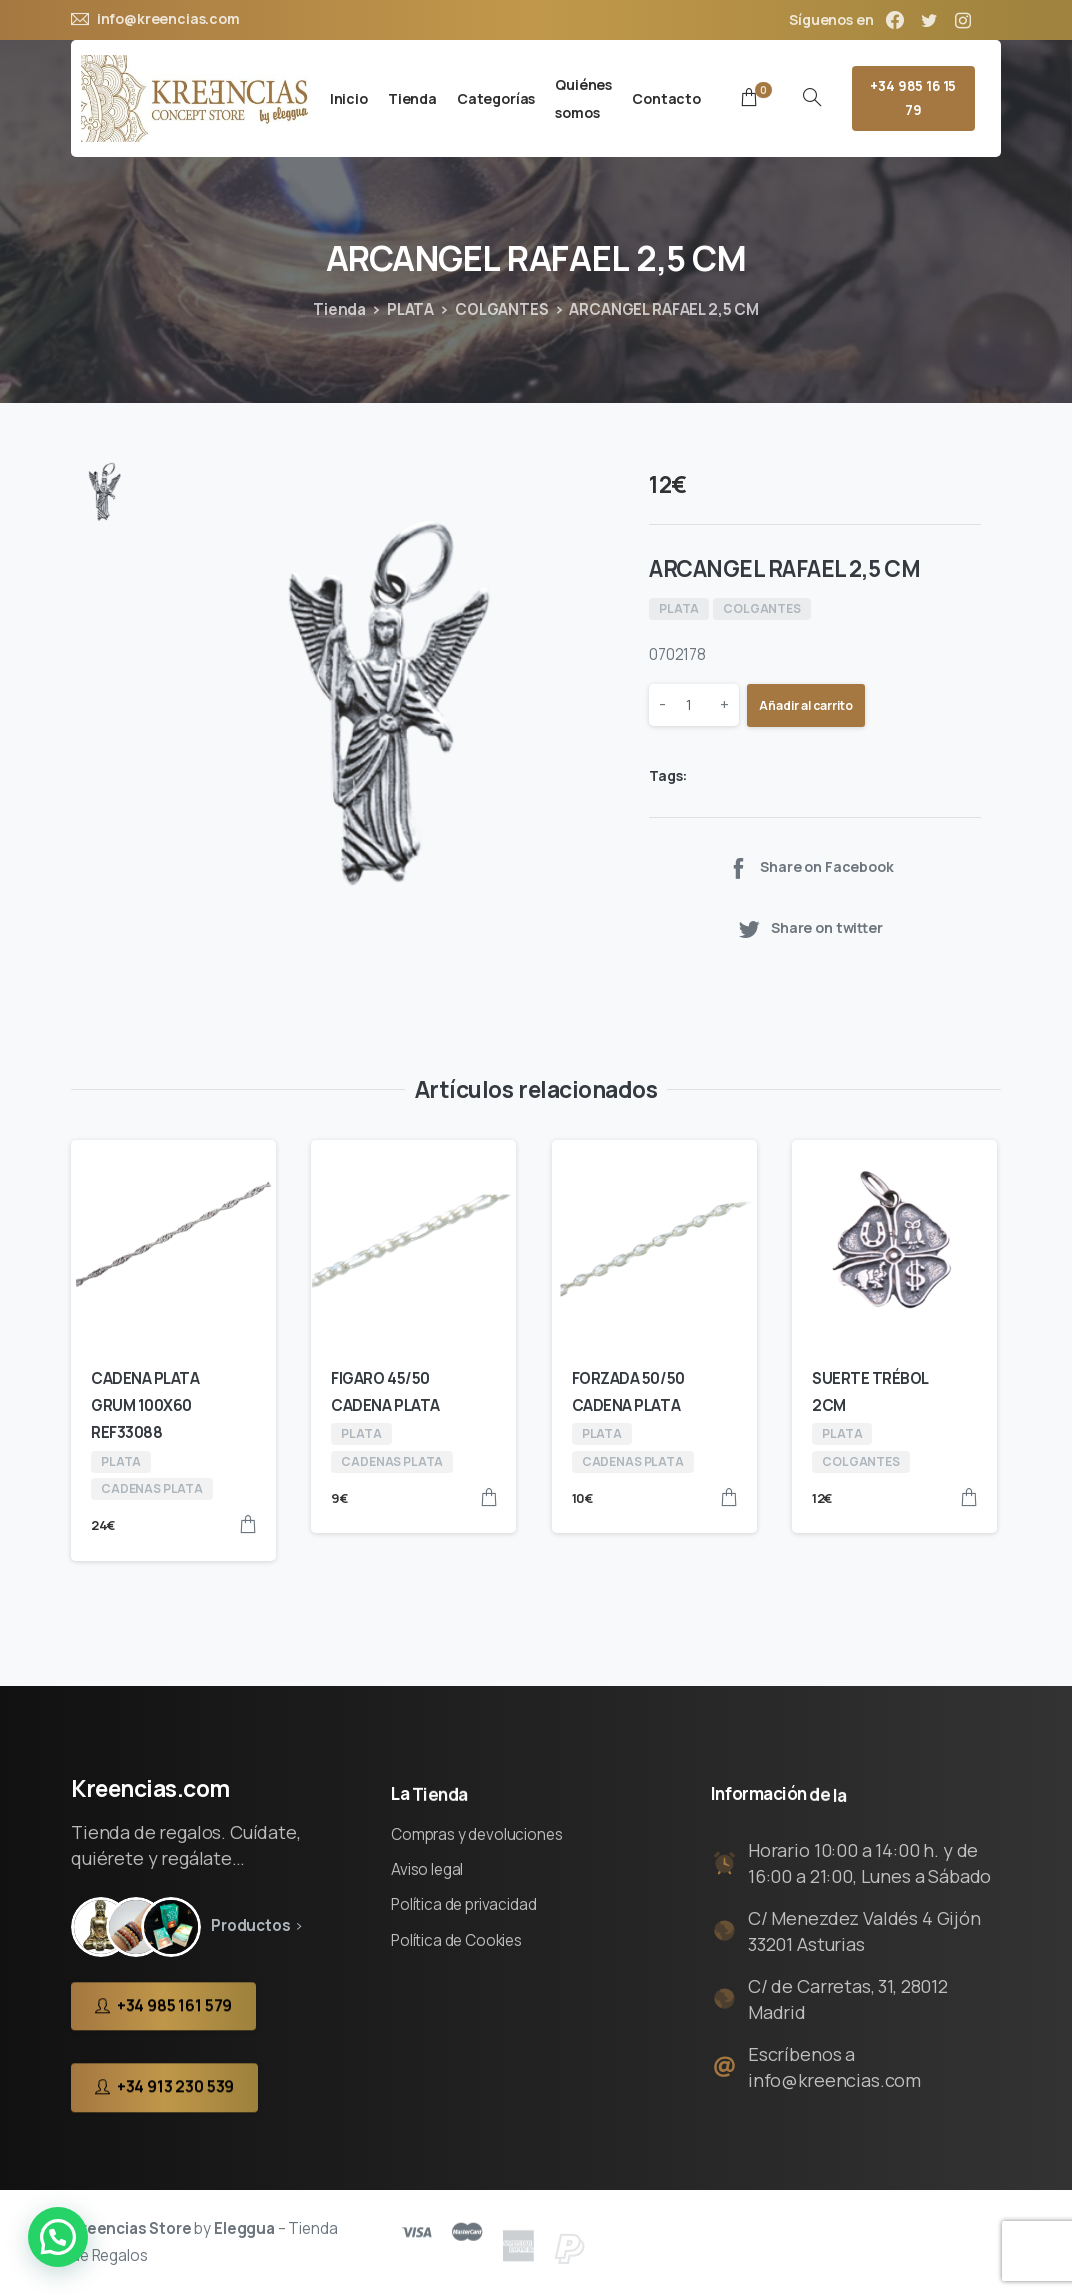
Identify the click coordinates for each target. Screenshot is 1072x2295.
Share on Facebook (809, 867)
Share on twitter (809, 928)
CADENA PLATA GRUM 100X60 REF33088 (145, 1406)
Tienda (339, 309)
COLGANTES (502, 309)
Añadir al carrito (806, 705)
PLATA (410, 309)
